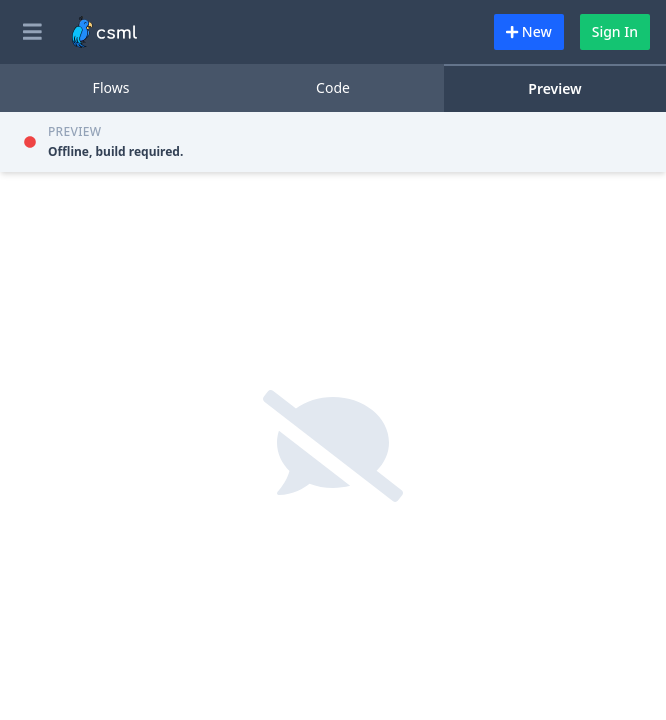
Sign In (615, 31)
